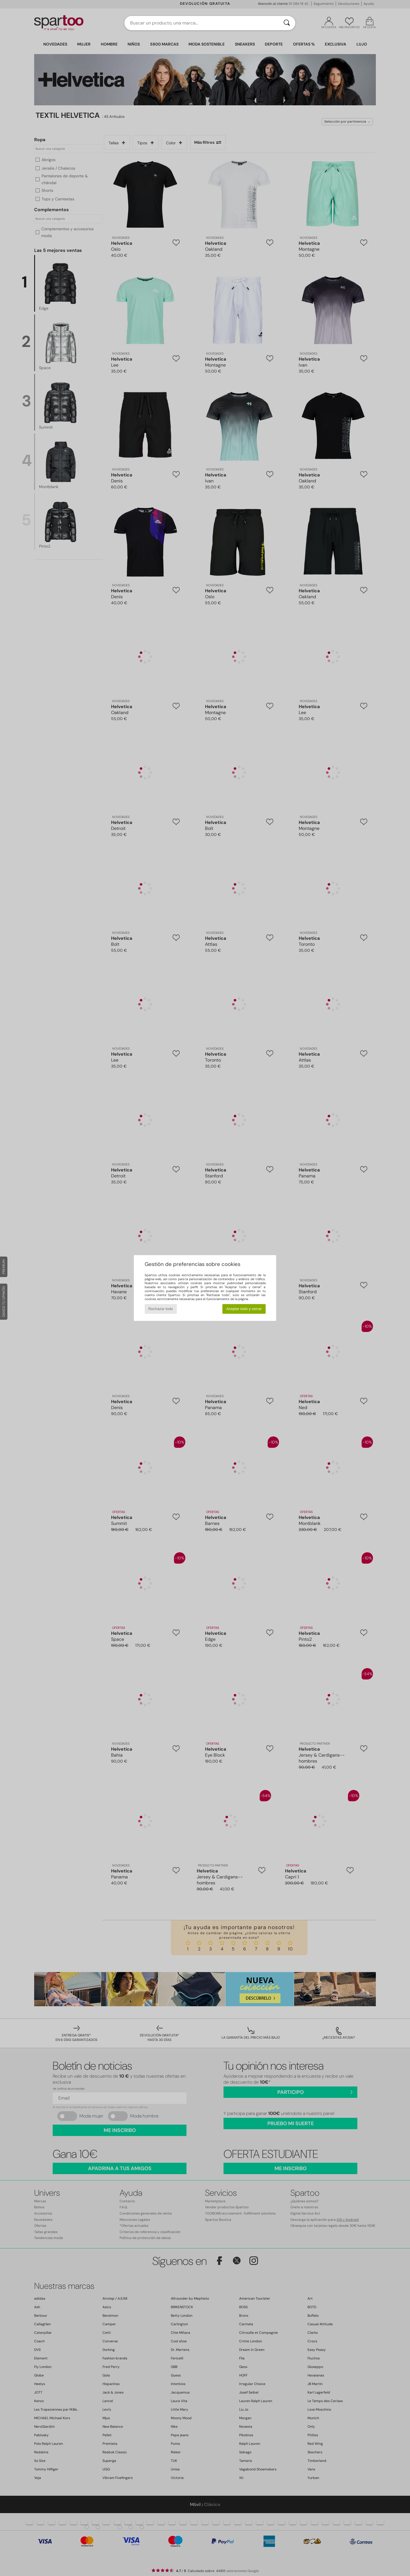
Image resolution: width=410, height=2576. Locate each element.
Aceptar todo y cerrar (244, 1309)
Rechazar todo (160, 1309)
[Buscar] (286, 23)
